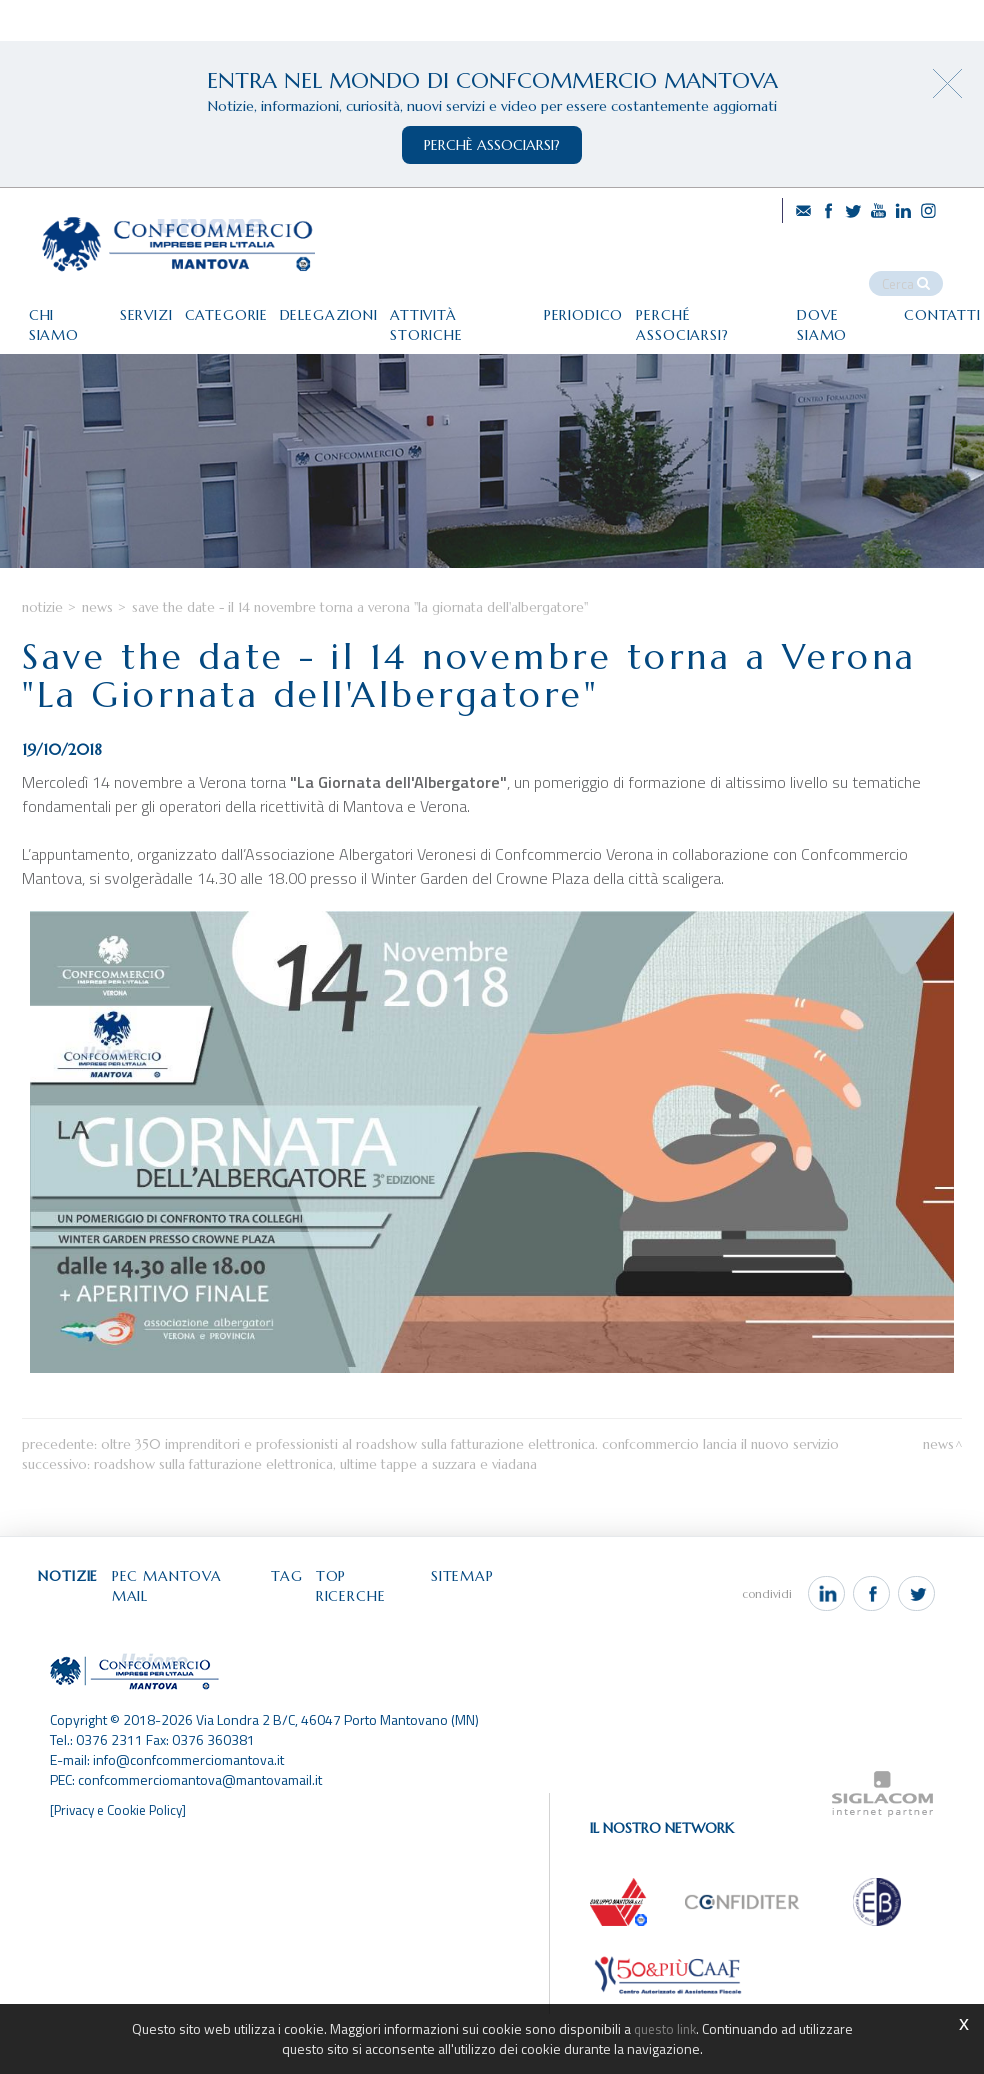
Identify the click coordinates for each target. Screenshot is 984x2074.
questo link (665, 2028)
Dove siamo (888, 300)
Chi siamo (50, 300)
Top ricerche (405, 1655)
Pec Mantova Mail (205, 1655)
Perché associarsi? (744, 300)
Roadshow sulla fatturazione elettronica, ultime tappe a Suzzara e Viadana (315, 1541)
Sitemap (509, 1655)
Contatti (48, 341)
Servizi (137, 300)
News (97, 676)
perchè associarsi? (492, 145)
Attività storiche (477, 300)
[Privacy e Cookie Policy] (122, 1869)
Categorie (225, 300)
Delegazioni (336, 300)
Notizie (42, 676)
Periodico (610, 300)
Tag (317, 1655)
